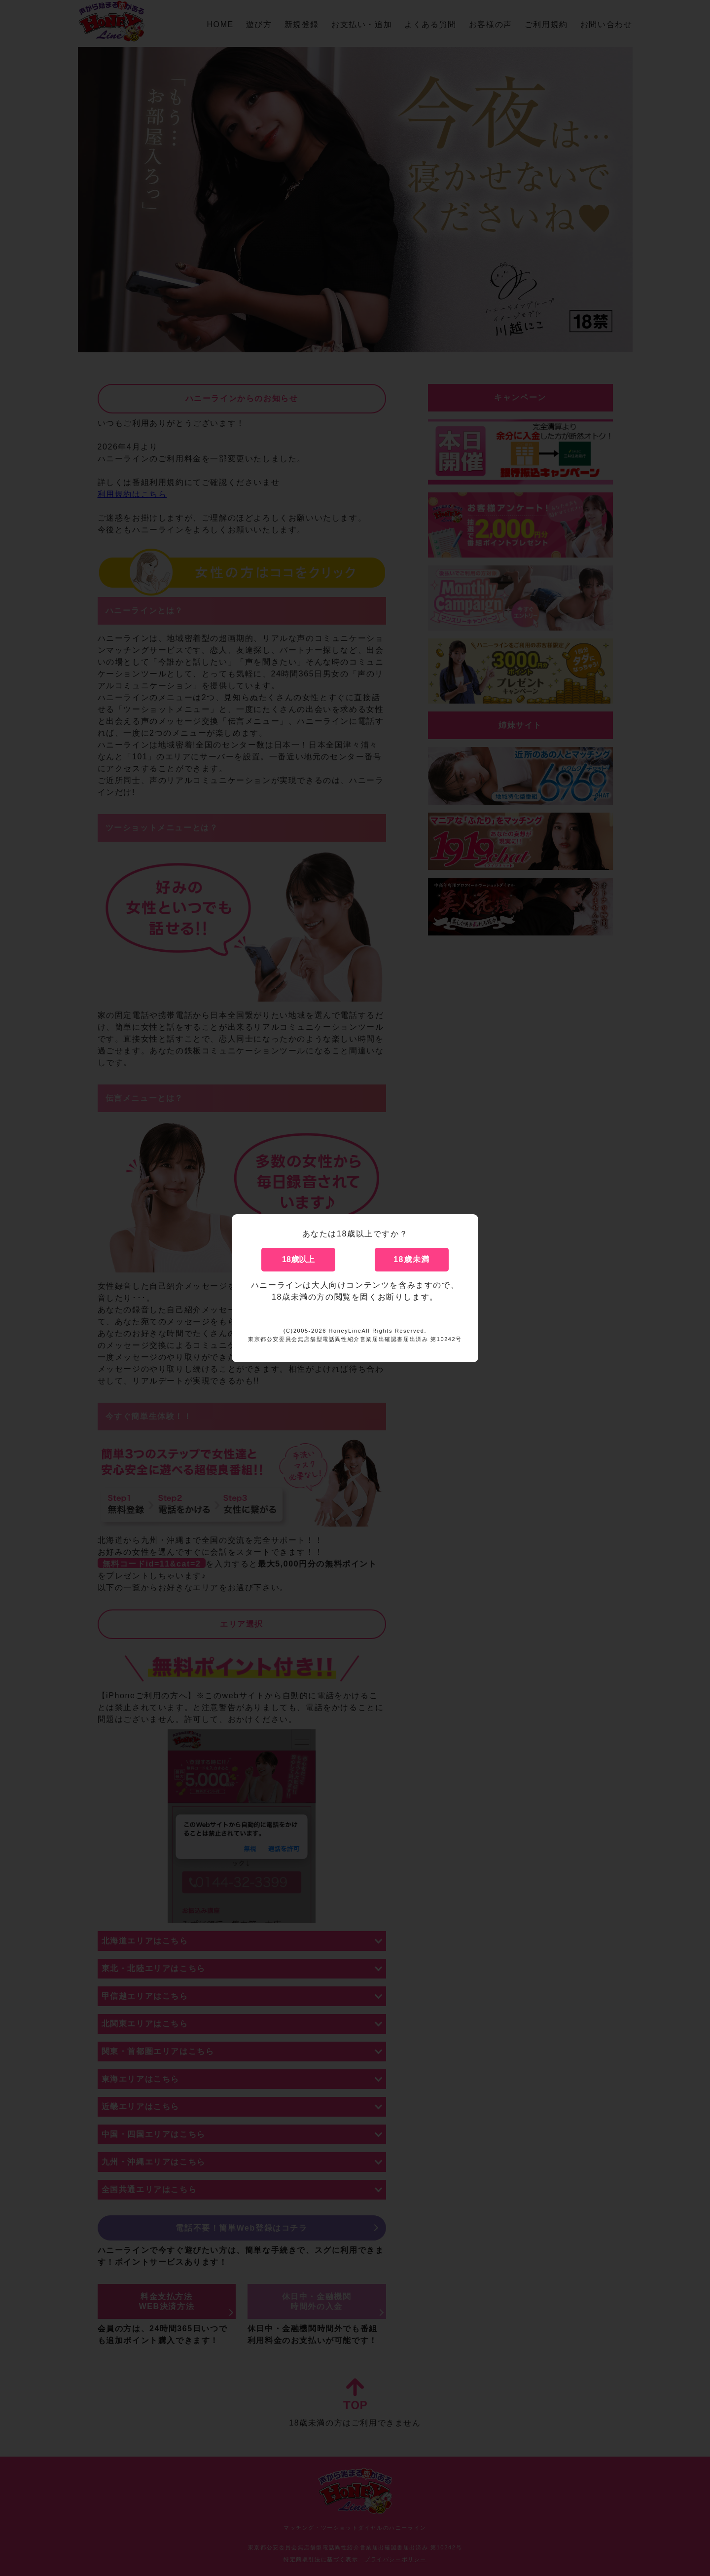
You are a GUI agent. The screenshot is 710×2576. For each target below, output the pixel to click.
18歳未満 (411, 1259)
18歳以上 (298, 1259)
